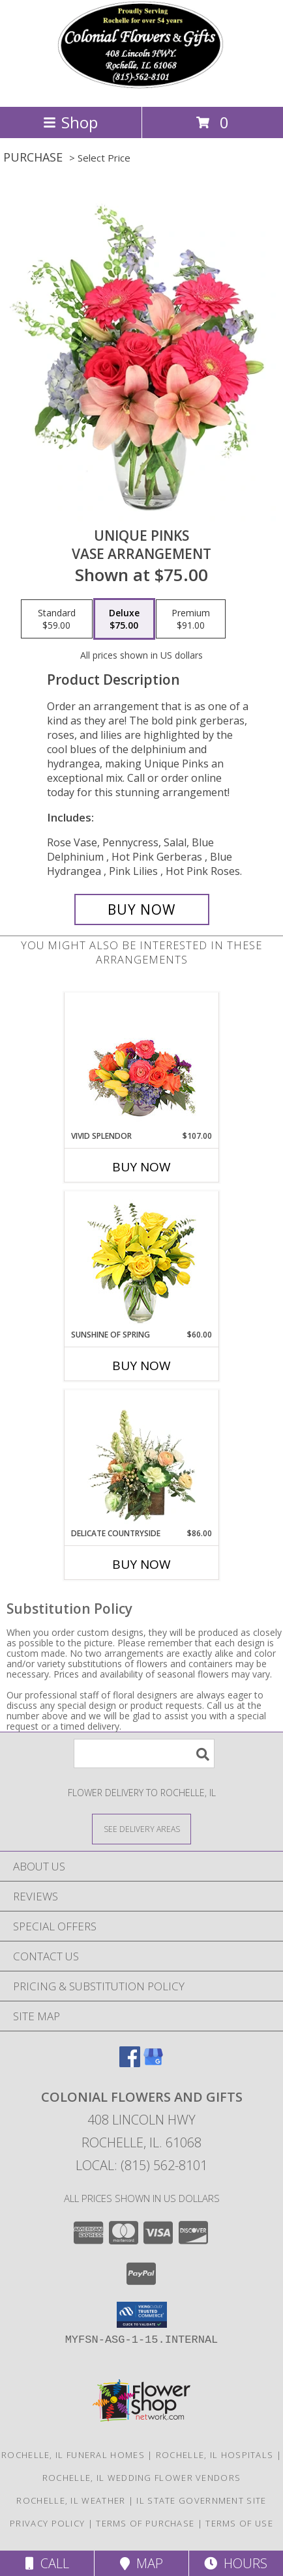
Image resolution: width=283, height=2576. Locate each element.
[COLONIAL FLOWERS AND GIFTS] (141, 87)
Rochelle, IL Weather (70, 2500)
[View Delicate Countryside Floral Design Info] (141, 1459)
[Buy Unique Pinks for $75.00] (141, 909)
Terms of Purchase (145, 2523)
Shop (70, 122)
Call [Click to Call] (47, 2563)
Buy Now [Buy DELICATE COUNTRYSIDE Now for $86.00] (141, 1564)
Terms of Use (239, 2523)
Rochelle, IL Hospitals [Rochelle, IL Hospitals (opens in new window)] (215, 2455)
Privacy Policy (47, 2523)
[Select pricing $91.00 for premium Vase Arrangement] (190, 619)
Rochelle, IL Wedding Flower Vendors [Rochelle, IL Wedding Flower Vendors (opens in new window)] (141, 2477)
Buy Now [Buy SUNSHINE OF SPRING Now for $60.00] (141, 1365)
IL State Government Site (201, 2500)
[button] (142, 2315)
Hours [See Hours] (235, 2563)
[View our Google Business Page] (153, 2062)
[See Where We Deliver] (141, 1828)
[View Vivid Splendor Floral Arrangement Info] (141, 1062)
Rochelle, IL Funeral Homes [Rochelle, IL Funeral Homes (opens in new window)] (73, 2455)
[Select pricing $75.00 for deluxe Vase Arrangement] (124, 619)
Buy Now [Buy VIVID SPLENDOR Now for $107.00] (141, 1166)
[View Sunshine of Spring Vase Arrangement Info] (141, 1260)
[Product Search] (144, 1753)
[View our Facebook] (129, 2062)
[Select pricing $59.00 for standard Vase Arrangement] (57, 619)
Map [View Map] (141, 2563)
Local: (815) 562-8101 (141, 2165)
